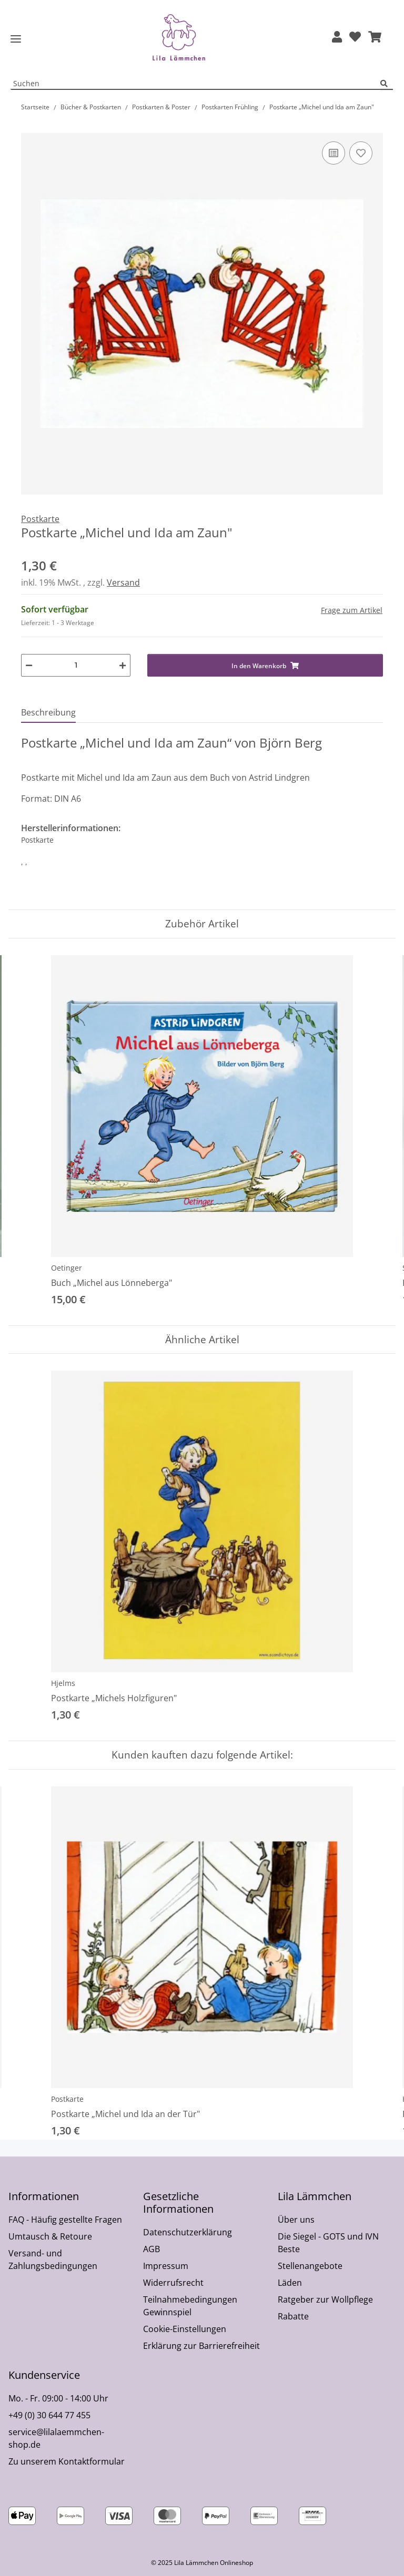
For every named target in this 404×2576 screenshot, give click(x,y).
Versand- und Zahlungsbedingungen (52, 2259)
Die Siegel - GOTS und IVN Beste (328, 2243)
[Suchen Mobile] (196, 84)
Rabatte (293, 2316)
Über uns (296, 2219)
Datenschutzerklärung (187, 2232)
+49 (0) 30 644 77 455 (49, 2415)
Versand (123, 582)
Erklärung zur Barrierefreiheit (201, 2346)
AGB (151, 2249)
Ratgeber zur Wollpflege (325, 2299)
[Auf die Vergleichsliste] (333, 153)
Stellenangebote (310, 2266)
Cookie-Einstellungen (184, 2329)
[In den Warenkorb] (29, 127)
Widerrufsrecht (173, 2282)
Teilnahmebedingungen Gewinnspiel (190, 2306)
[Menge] (76, 665)
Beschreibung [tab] (48, 712)
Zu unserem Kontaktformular (66, 2461)
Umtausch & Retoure (50, 2236)
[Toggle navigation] (16, 39)
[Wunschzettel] (355, 37)
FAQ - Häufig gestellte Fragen (65, 2219)
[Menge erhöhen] (122, 665)
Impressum (165, 2266)
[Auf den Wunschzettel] (360, 153)
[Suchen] (386, 84)
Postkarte (67, 2099)
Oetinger (66, 1268)
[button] (337, 37)
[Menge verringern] (29, 665)
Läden (290, 2282)
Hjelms (63, 1683)
